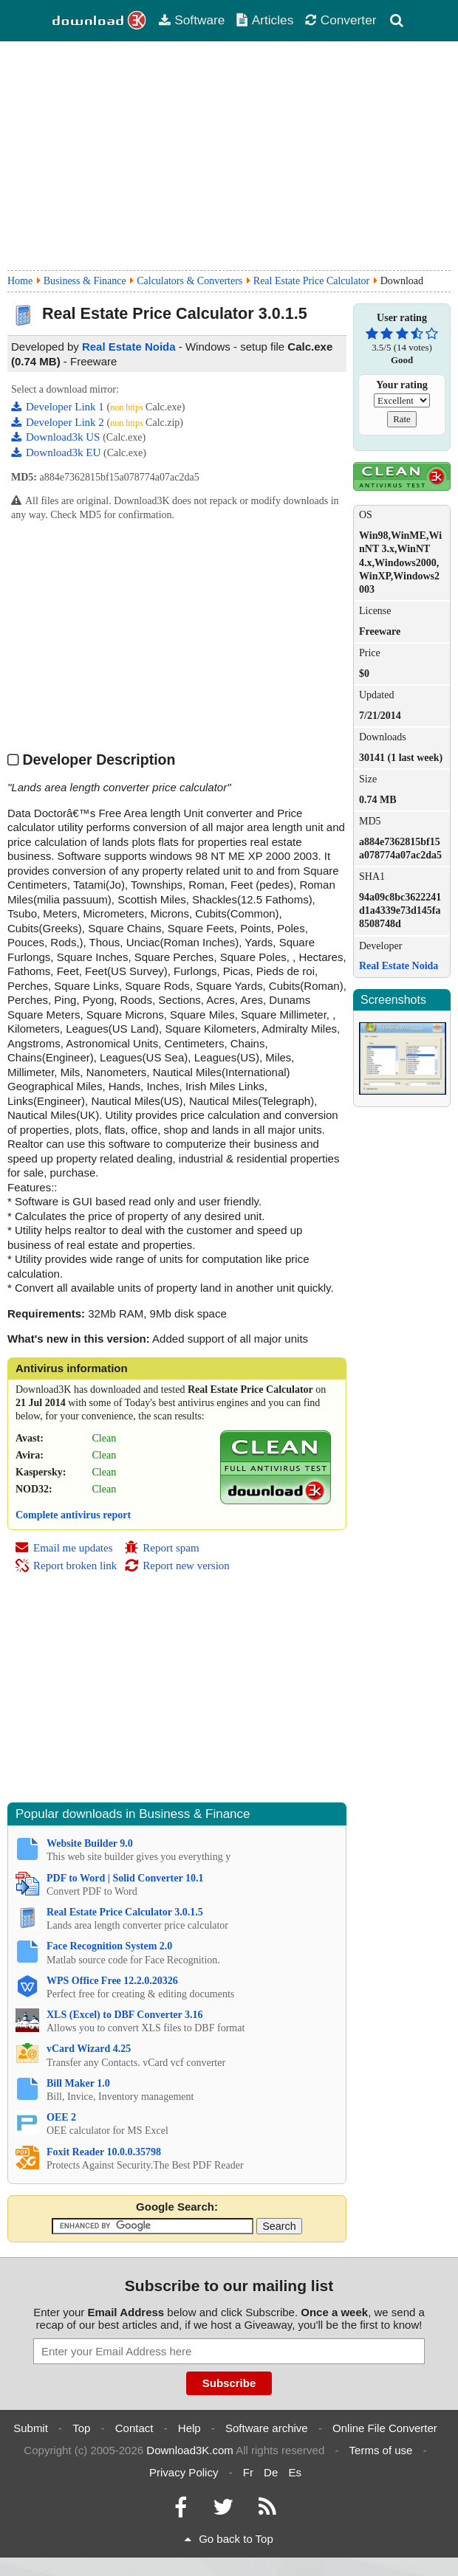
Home (20, 280)
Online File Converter (384, 2428)
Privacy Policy (183, 2472)
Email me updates (63, 1548)
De (271, 2472)
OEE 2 (61, 2117)
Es (294, 2472)
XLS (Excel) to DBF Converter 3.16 (125, 2014)
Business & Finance (85, 280)
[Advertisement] (229, 155)
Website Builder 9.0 (90, 1843)
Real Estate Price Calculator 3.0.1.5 (125, 1912)
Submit (30, 2428)
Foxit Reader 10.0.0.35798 (104, 2151)
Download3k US (57, 437)
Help (189, 2428)
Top (81, 2428)
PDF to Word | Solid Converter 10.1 (125, 1878)
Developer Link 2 (59, 422)
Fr (248, 2472)
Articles (265, 20)
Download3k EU (57, 452)
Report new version (176, 1565)
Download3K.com (189, 2450)
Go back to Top (229, 2538)
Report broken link (66, 1565)
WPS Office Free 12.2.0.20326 (112, 1980)
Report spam (161, 1548)
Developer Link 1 (59, 407)
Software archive (266, 2428)
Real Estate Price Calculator (311, 280)
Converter (340, 20)
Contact (134, 2428)
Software (191, 20)
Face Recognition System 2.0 (109, 1946)
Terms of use (381, 2450)
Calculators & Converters (189, 280)
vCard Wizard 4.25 (89, 2048)
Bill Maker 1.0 (78, 2083)
